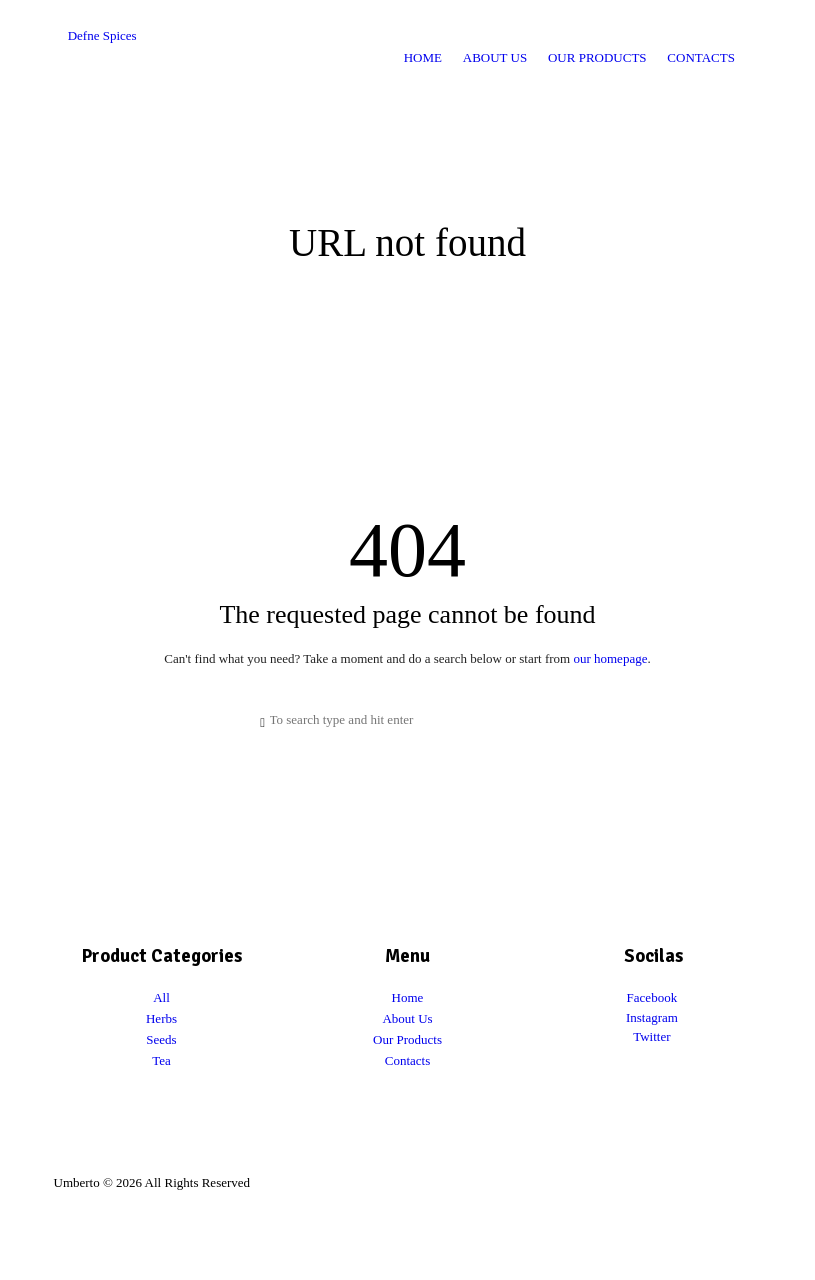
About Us (407, 1018)
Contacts (408, 1060)
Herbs (161, 1018)
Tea (161, 1060)
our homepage (610, 658)
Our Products (407, 1039)
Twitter (651, 1036)
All (161, 997)
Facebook (652, 997)
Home (408, 997)
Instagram (652, 1017)
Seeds (161, 1039)
